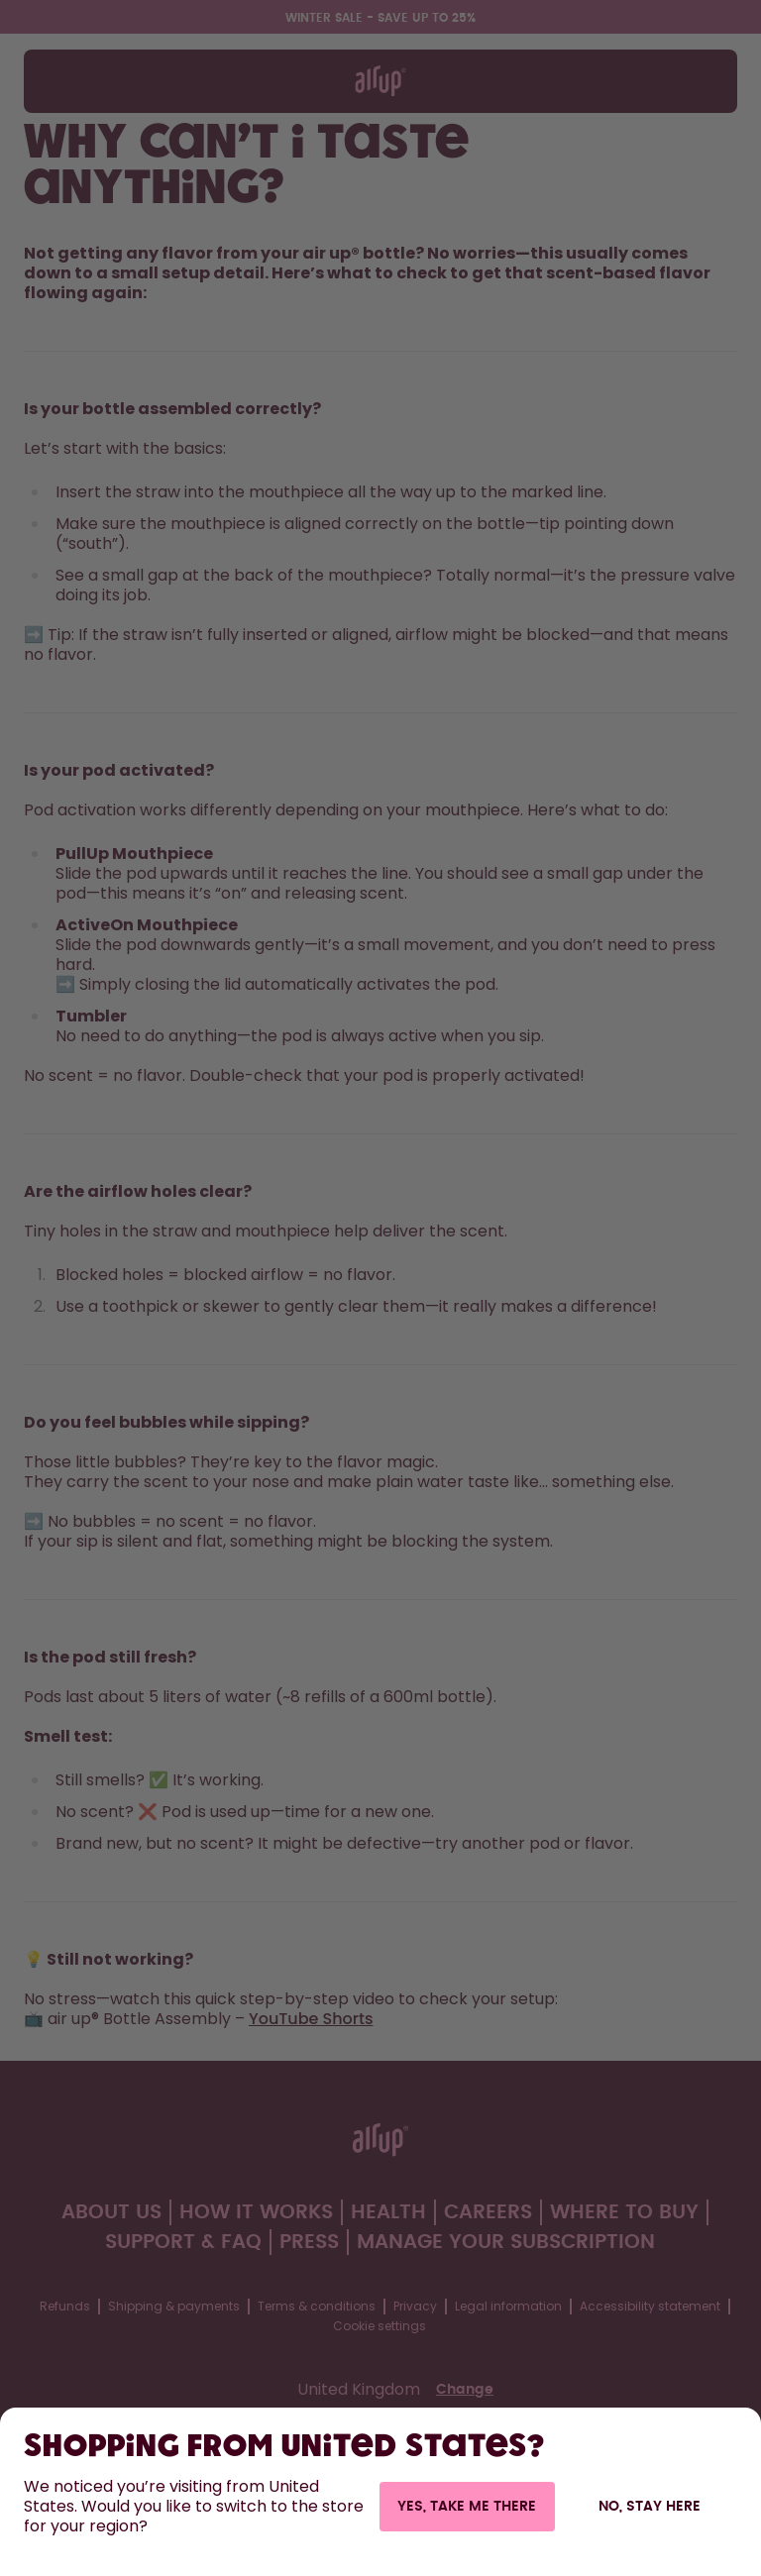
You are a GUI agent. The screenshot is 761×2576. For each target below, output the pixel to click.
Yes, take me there (466, 2507)
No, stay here (649, 2507)
